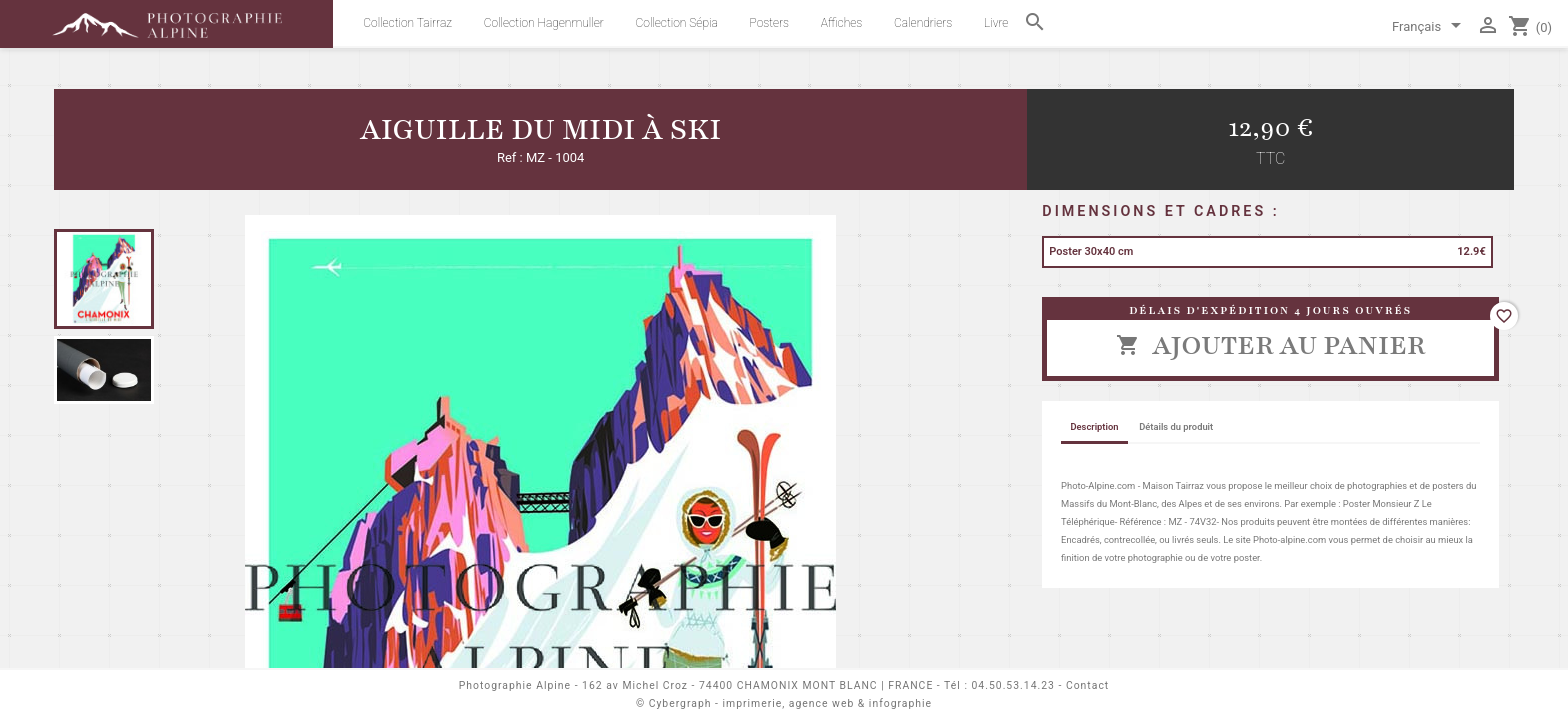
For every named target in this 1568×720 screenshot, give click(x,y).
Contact (1087, 685)
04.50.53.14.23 (1013, 685)
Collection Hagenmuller (544, 23)
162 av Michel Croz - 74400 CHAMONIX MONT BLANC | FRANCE (757, 685)
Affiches (841, 23)
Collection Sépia (677, 23)
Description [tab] (1094, 426)
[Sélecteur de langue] (1430, 28)
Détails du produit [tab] (1176, 426)
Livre (996, 23)
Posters (770, 23)
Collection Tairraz (407, 23)
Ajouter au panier (1270, 345)
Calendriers (923, 23)
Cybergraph (680, 703)
